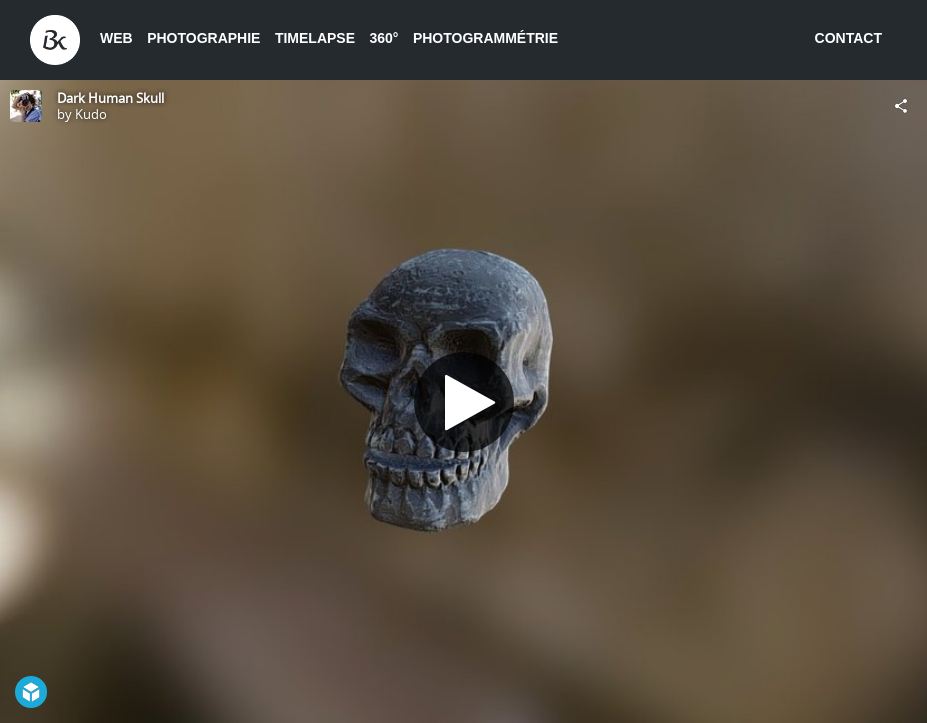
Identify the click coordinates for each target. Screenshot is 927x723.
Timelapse (315, 38)
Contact (848, 38)
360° (383, 38)
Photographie (203, 38)
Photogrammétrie (485, 38)
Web (116, 38)
